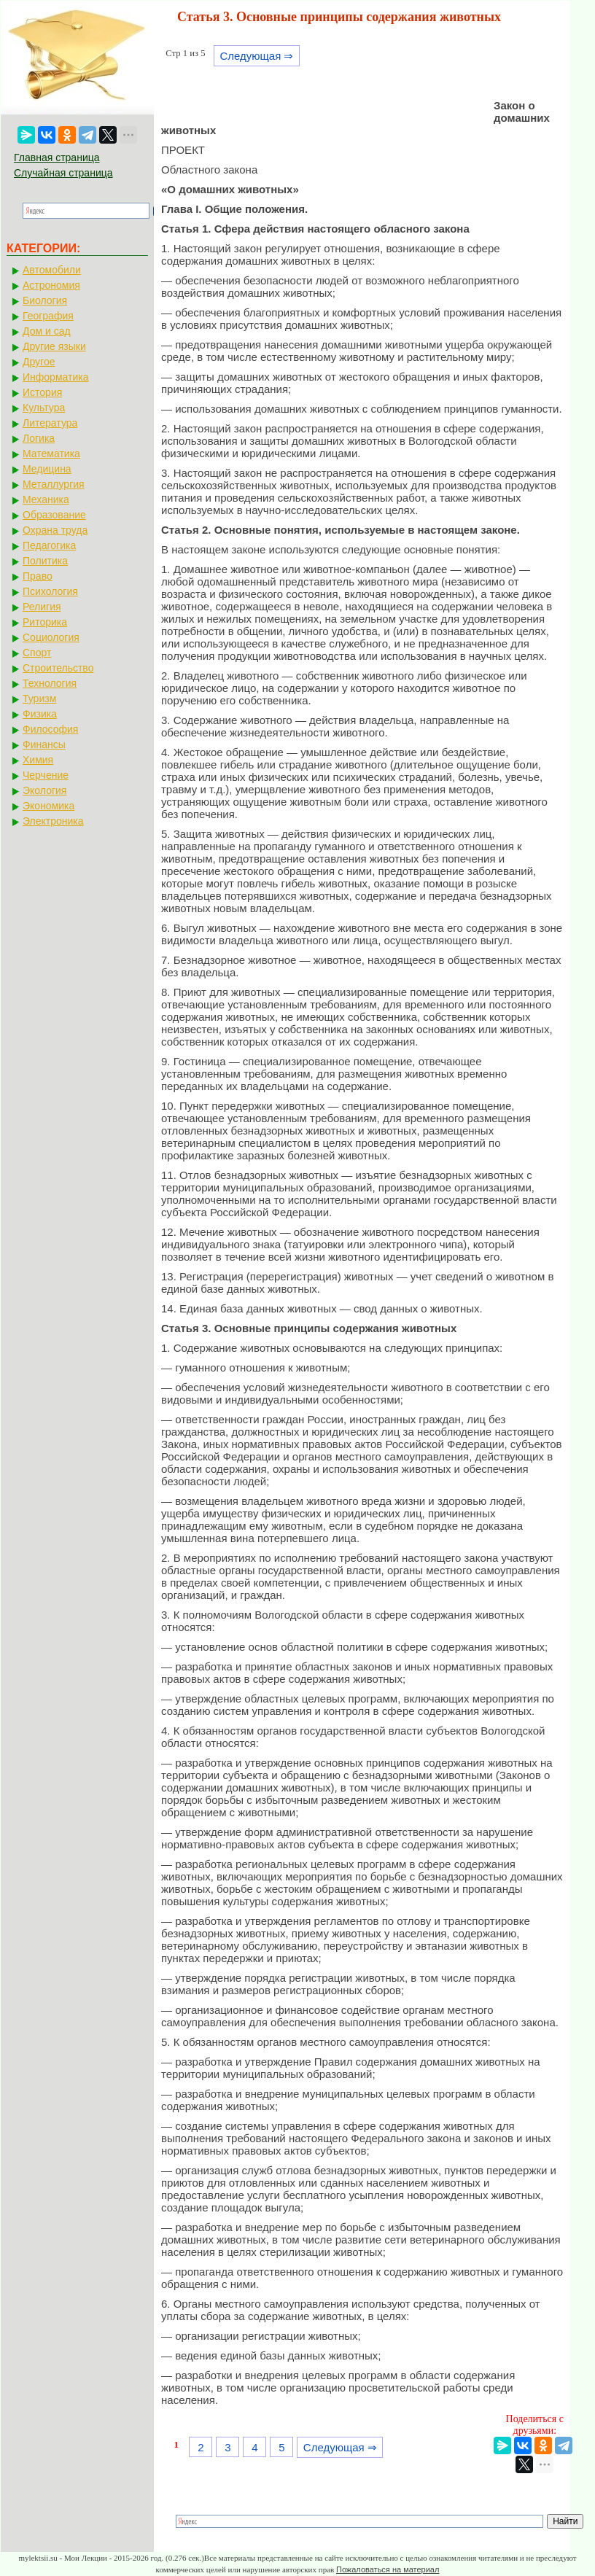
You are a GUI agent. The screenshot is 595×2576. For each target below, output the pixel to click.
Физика (40, 714)
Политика (45, 561)
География (48, 316)
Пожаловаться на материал (387, 2569)
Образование (54, 515)
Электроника (53, 821)
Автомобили (52, 270)
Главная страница (57, 157)
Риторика (45, 622)
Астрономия (51, 285)
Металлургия (54, 484)
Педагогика (49, 545)
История (42, 392)
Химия (38, 760)
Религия (42, 606)
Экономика (48, 806)
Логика (39, 438)
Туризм (39, 698)
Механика (46, 499)
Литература (50, 423)
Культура (44, 407)
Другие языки (54, 346)
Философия (50, 729)
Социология (51, 637)
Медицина (47, 469)
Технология (50, 683)
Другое (39, 361)
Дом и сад (47, 331)
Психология (50, 591)
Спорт (37, 652)
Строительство (58, 668)
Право (37, 576)
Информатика (55, 377)
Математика (51, 453)
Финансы (44, 744)
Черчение (46, 775)
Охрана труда (55, 530)
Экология (44, 790)
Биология (45, 300)
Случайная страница (63, 173)
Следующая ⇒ (256, 56)
